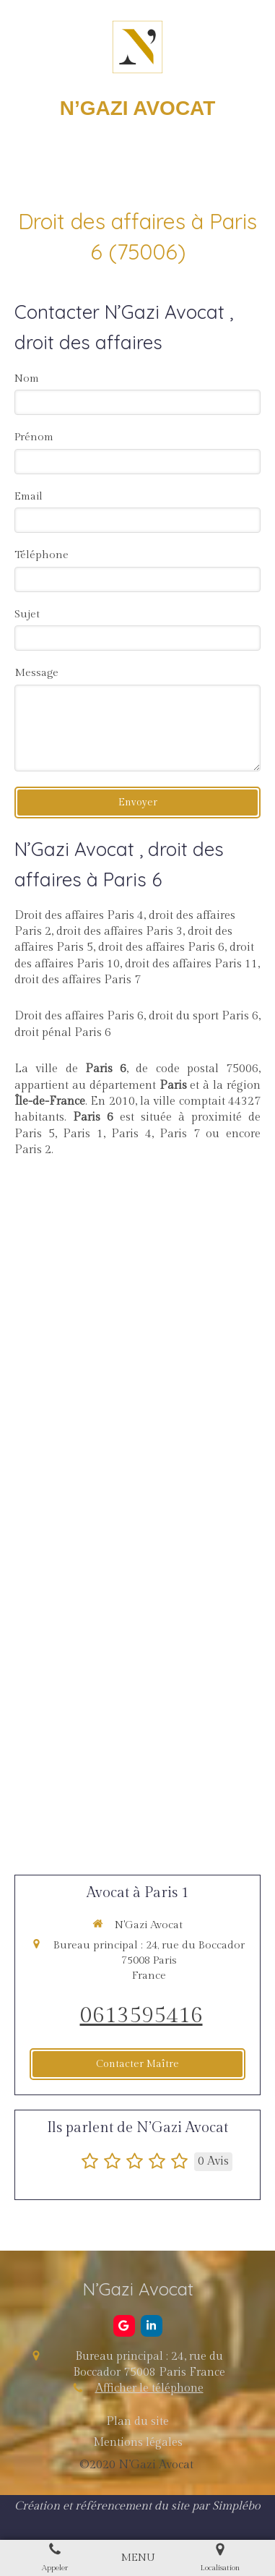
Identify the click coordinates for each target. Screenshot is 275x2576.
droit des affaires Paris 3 (119, 931)
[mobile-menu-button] (138, 2557)
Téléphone (41, 555)
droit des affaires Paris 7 (77, 980)
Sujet (27, 614)
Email (28, 496)
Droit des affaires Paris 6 (79, 1016)
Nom (26, 378)
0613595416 (141, 2016)
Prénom (33, 437)
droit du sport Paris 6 (203, 1016)
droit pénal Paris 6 (62, 1033)
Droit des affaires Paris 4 (79, 916)
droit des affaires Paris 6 (161, 947)
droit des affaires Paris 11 (191, 964)
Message (36, 673)
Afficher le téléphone (149, 2388)
